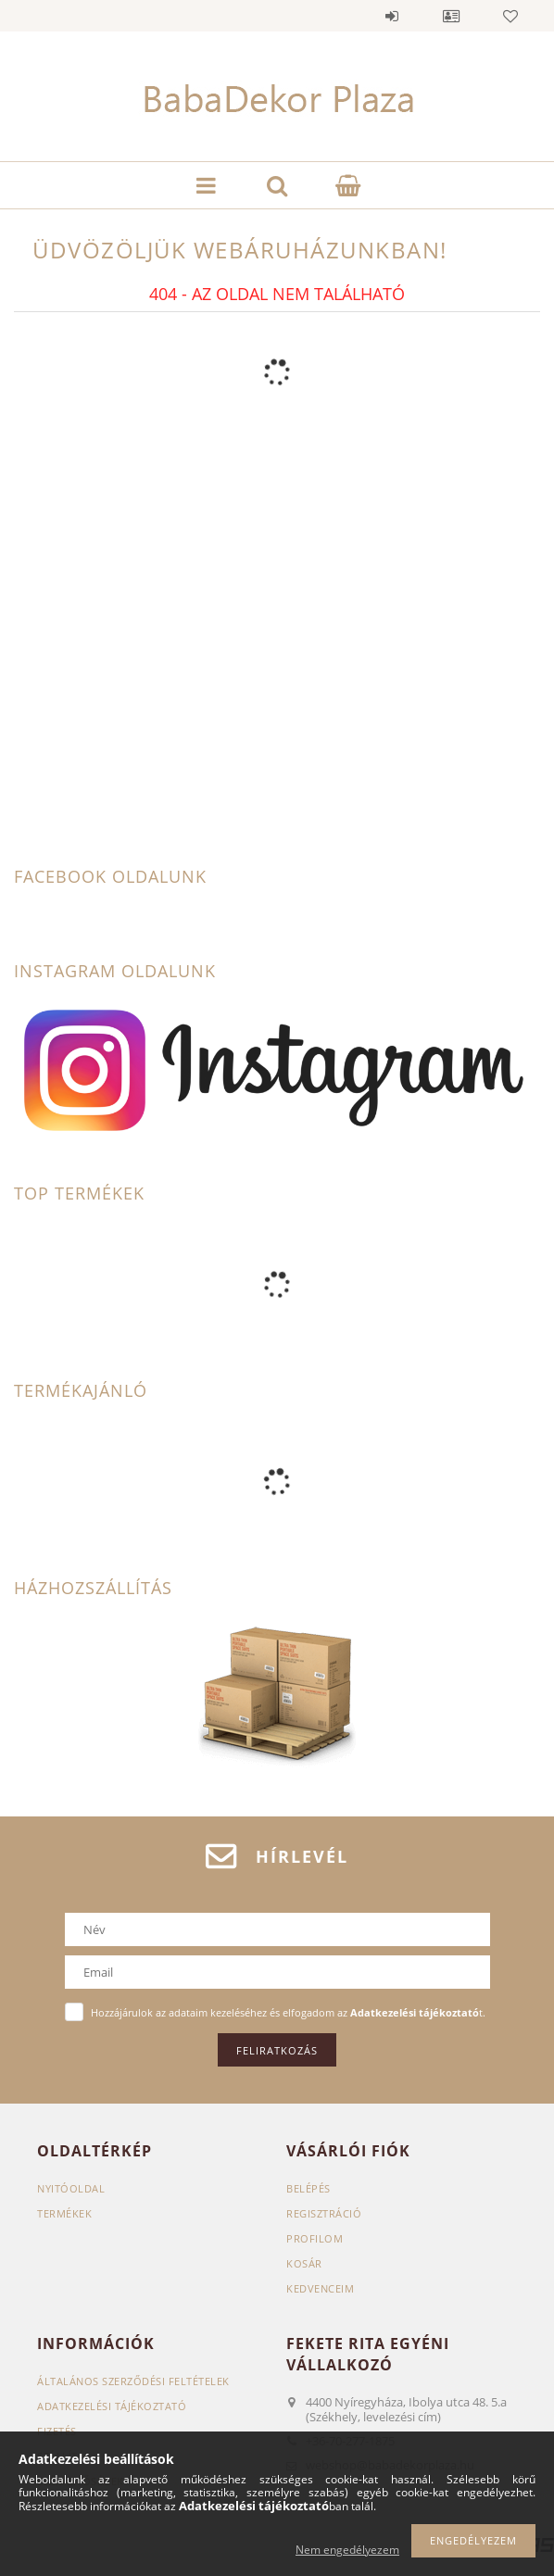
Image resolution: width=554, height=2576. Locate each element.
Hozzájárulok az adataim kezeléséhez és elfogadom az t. (288, 2012)
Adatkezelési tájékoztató (111, 2406)
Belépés (392, 15)
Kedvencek (510, 15)
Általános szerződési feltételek (133, 2381)
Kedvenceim (320, 2288)
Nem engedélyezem (347, 2549)
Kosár (304, 2263)
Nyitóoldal (71, 2188)
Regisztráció (323, 2213)
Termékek (64, 2213)
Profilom (314, 2238)
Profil (451, 15)
